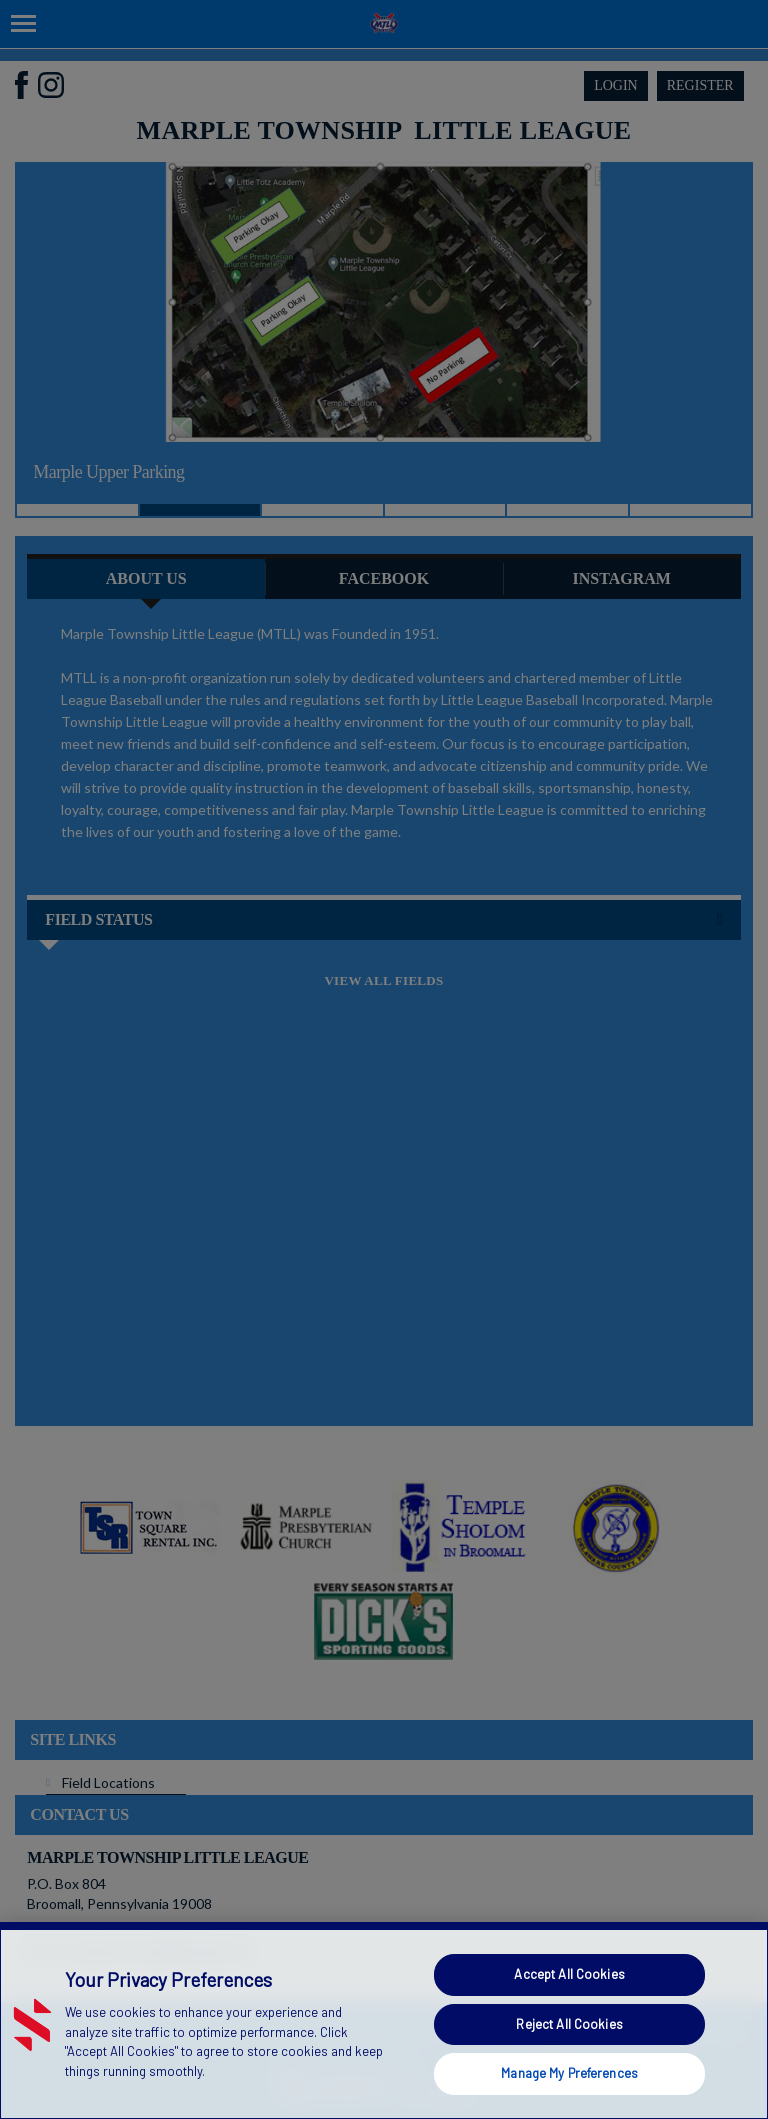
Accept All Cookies (569, 1974)
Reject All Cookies (569, 2024)
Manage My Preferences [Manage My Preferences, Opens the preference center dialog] (569, 2073)
